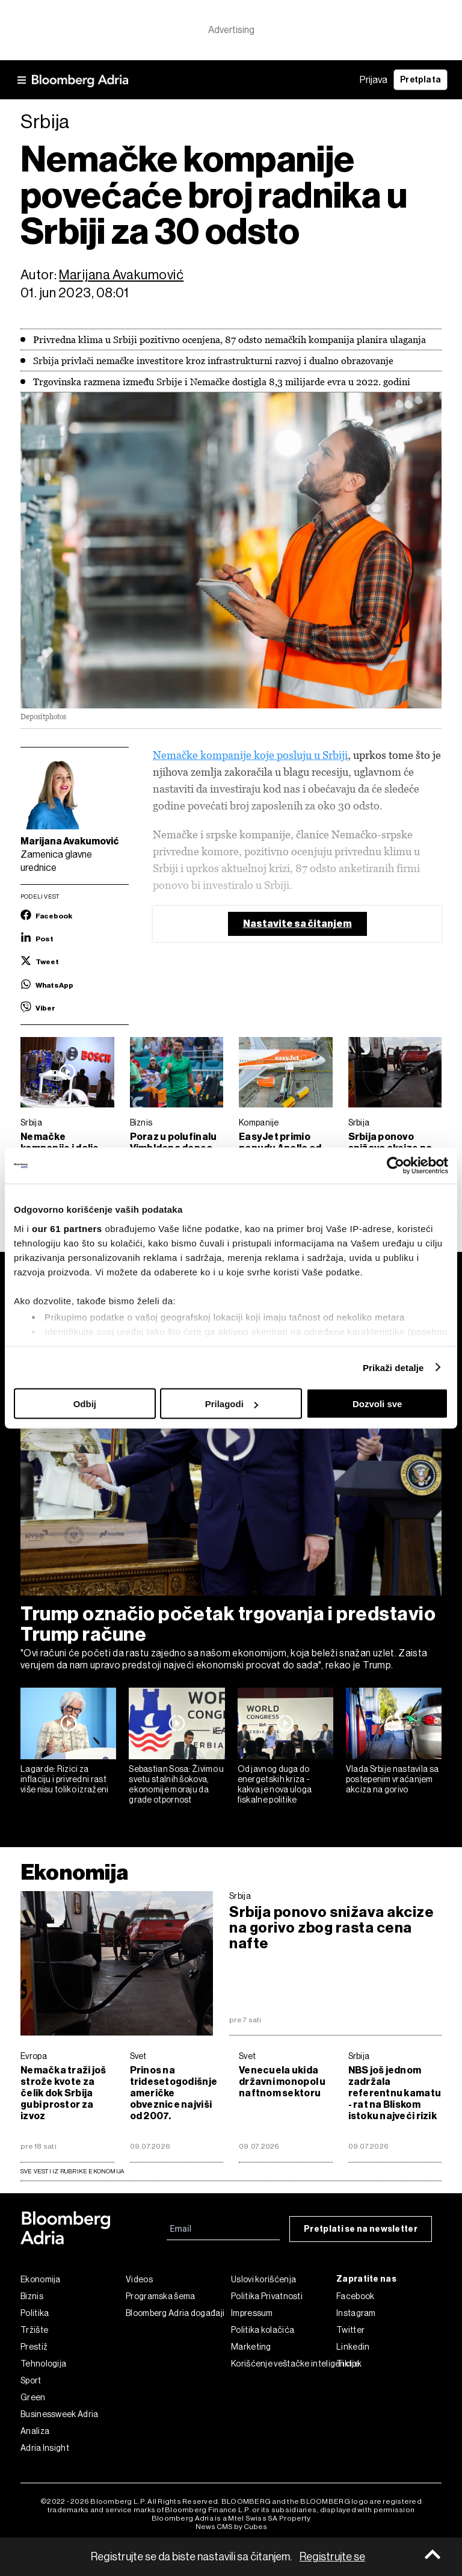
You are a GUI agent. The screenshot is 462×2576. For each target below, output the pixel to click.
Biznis (141, 1122)
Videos (139, 2279)
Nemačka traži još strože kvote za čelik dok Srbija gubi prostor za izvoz (63, 2093)
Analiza (34, 2431)
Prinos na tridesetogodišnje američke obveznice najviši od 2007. (174, 2093)
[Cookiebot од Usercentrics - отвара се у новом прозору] (395, 1166)
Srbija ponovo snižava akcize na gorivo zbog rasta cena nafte (331, 1927)
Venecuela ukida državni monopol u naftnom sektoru (282, 2081)
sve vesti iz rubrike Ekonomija (72, 2171)
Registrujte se (332, 2557)
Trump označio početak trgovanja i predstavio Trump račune (228, 1623)
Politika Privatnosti (267, 2296)
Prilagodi (231, 1404)
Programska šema (161, 2296)
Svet (138, 2056)
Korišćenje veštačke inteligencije (283, 2363)
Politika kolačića (262, 2330)
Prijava (373, 79)
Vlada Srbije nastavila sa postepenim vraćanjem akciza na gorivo (392, 1779)
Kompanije (259, 1122)
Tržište (34, 2330)
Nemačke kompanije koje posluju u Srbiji (250, 755)
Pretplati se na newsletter (360, 2229)
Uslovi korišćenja (263, 2279)
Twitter (350, 2330)
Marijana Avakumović (121, 274)
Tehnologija (43, 2363)
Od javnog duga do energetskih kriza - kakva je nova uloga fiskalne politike (275, 1784)
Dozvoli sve (377, 1404)
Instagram (356, 2313)
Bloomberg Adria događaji (175, 2313)
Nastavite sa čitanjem (297, 923)
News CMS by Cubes (231, 2526)
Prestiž (34, 2347)
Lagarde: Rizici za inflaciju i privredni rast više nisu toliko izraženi (64, 1779)
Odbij (84, 1404)
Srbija (31, 1122)
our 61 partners (67, 1228)
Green (33, 2397)
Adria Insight (44, 2448)
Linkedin (352, 2347)
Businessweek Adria (59, 2414)
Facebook (355, 2296)
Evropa (33, 2056)
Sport (31, 2380)
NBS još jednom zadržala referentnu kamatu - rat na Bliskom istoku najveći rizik (395, 2093)
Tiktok (349, 2363)
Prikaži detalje (393, 1367)
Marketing (251, 2347)
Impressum (252, 2313)
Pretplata (420, 80)
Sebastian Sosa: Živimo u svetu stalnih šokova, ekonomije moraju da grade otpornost (176, 1784)
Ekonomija (74, 1872)
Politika (34, 2313)
